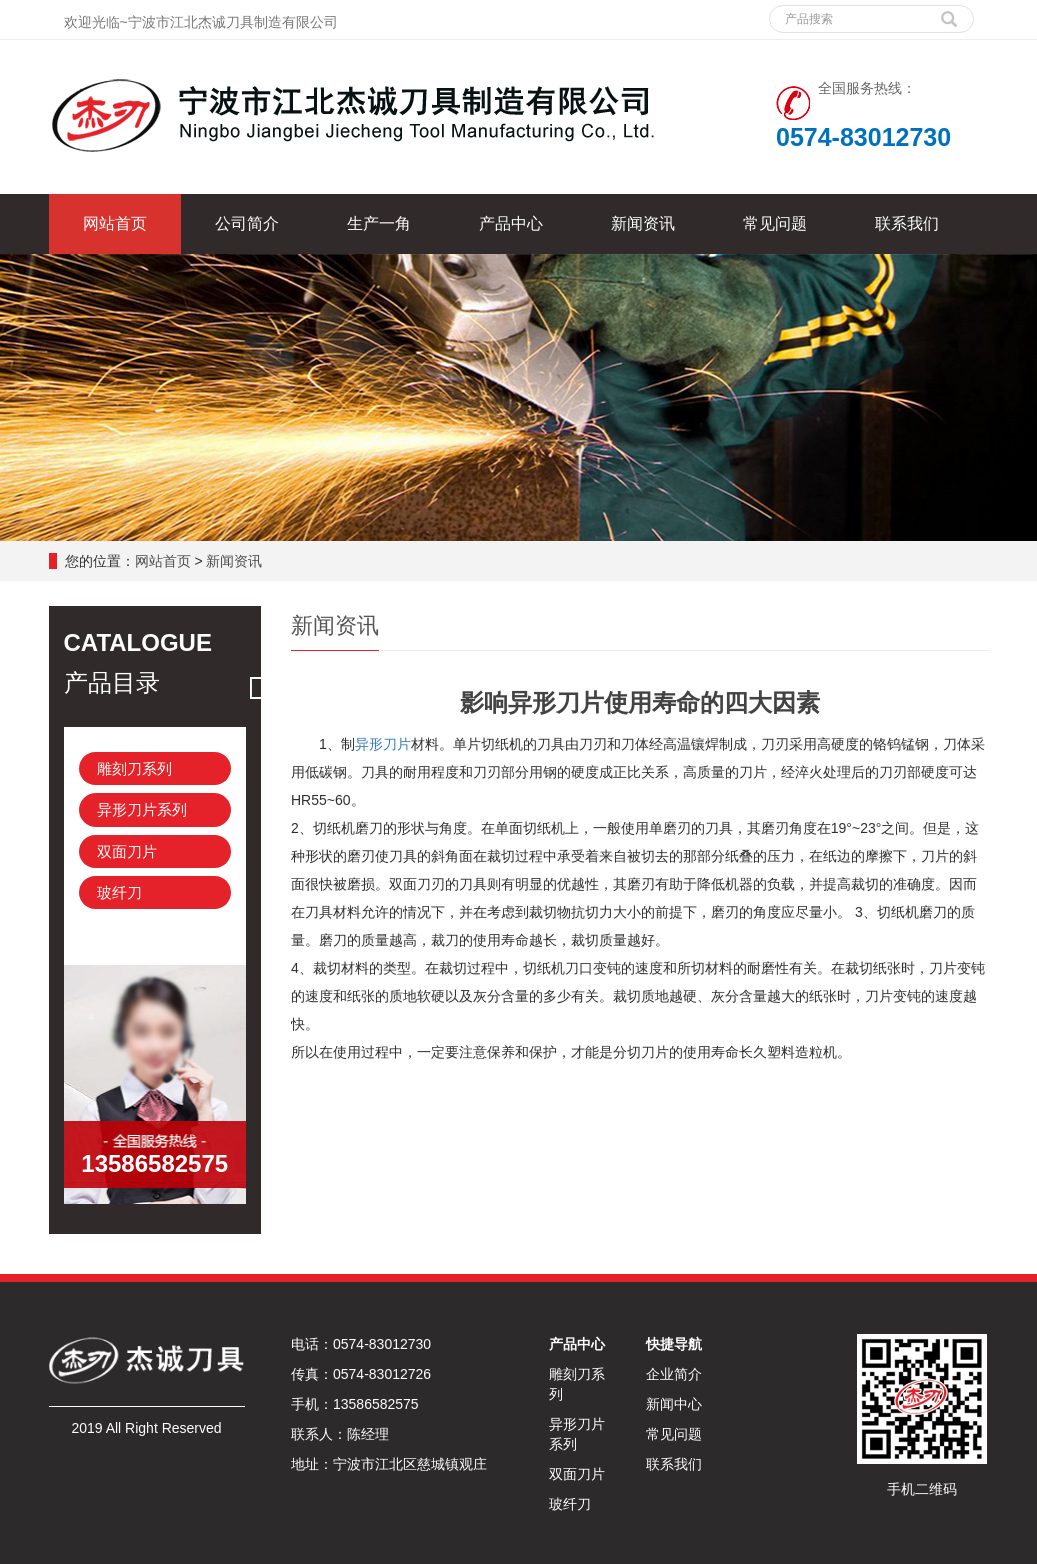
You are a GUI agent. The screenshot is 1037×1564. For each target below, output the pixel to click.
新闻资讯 (643, 223)
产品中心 (511, 223)
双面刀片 (127, 851)
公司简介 (247, 223)
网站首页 (115, 223)
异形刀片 (383, 744)
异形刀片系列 (142, 809)
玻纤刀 (119, 892)
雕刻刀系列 (134, 768)
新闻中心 (674, 1404)
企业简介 (674, 1374)
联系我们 (907, 223)
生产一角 (379, 223)
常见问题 (775, 223)
